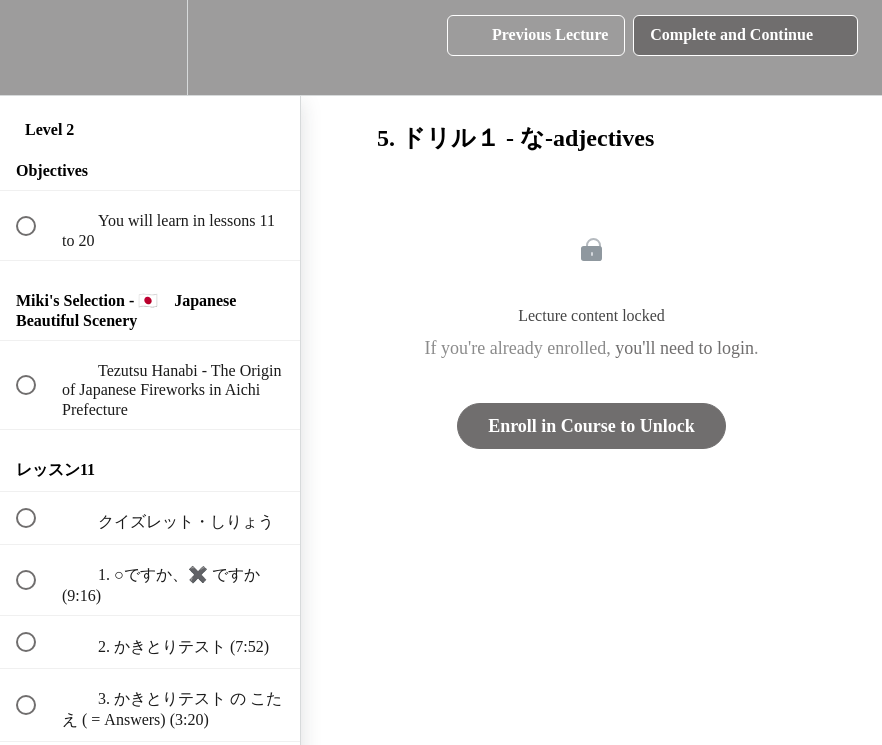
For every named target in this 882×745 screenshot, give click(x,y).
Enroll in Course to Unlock (591, 426)
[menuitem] (150, 47)
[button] (37, 47)
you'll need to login (684, 348)
